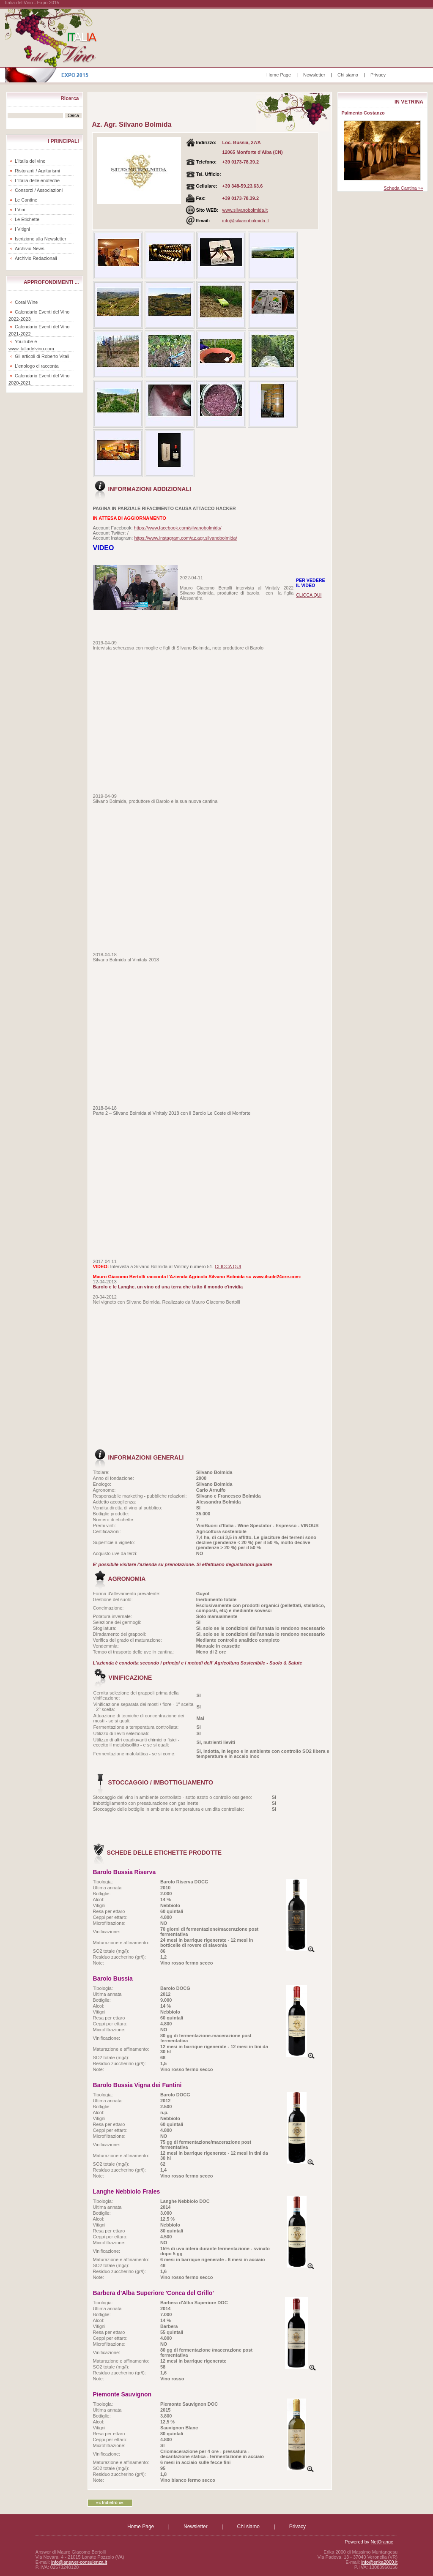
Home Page (278, 74)
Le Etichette (27, 219)
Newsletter (314, 74)
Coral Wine (26, 302)
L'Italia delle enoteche (37, 180)
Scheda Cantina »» (403, 188)
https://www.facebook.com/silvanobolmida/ (178, 527)
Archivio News (29, 248)
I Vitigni (22, 229)
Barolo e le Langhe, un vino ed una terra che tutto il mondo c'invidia (168, 1286)
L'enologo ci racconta (37, 365)
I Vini (20, 209)
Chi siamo (347, 74)
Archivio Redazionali (36, 258)
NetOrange (381, 2541)
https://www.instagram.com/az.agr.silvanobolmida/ (185, 537)
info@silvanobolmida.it (245, 220)
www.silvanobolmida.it (245, 210)
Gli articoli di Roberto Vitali (42, 356)
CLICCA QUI (308, 595)
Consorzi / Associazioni (39, 190)
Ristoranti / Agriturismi (37, 170)
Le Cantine (26, 199)
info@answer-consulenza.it (79, 2562)
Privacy (378, 74)
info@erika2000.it (379, 2562)
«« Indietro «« (109, 2502)
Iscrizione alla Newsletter (40, 238)
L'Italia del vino (30, 161)
